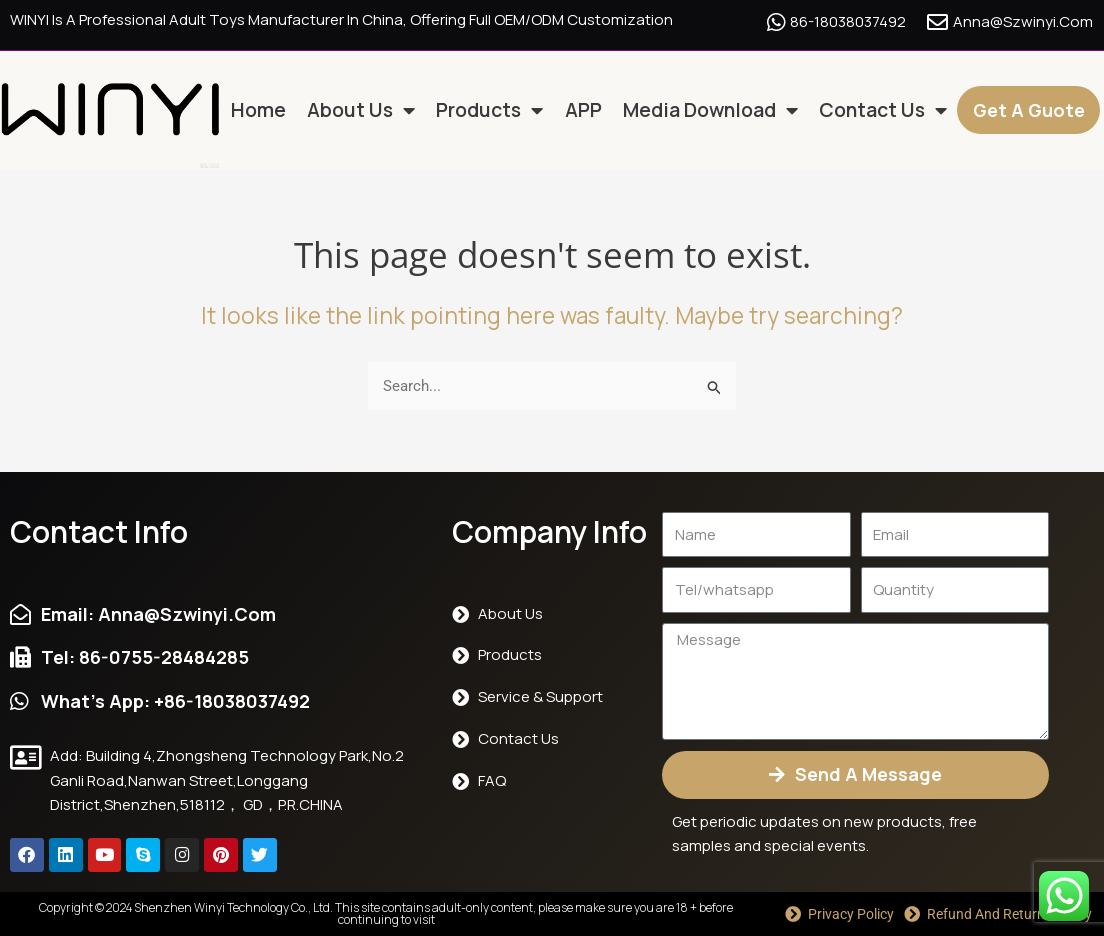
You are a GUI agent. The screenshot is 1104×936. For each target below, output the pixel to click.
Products (489, 111)
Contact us (883, 111)
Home (258, 109)
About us (361, 111)
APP (583, 109)
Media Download (710, 111)
